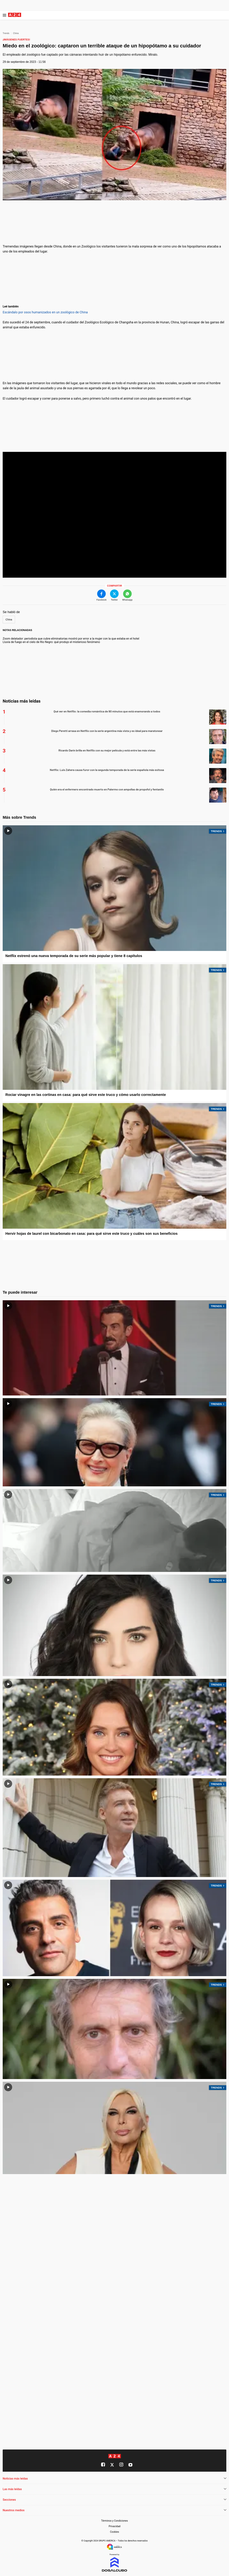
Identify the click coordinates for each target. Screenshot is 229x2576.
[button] (101, 593)
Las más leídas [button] (114, 2489)
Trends (6, 33)
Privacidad (114, 2526)
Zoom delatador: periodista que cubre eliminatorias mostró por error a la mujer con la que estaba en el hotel (71, 638)
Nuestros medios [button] (114, 2510)
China (16, 33)
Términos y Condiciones (114, 2520)
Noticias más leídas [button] (114, 2478)
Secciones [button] (114, 2499)
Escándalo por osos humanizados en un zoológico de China (45, 312)
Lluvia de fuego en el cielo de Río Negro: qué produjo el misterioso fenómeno (51, 642)
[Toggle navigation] (4, 15)
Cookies (114, 2531)
